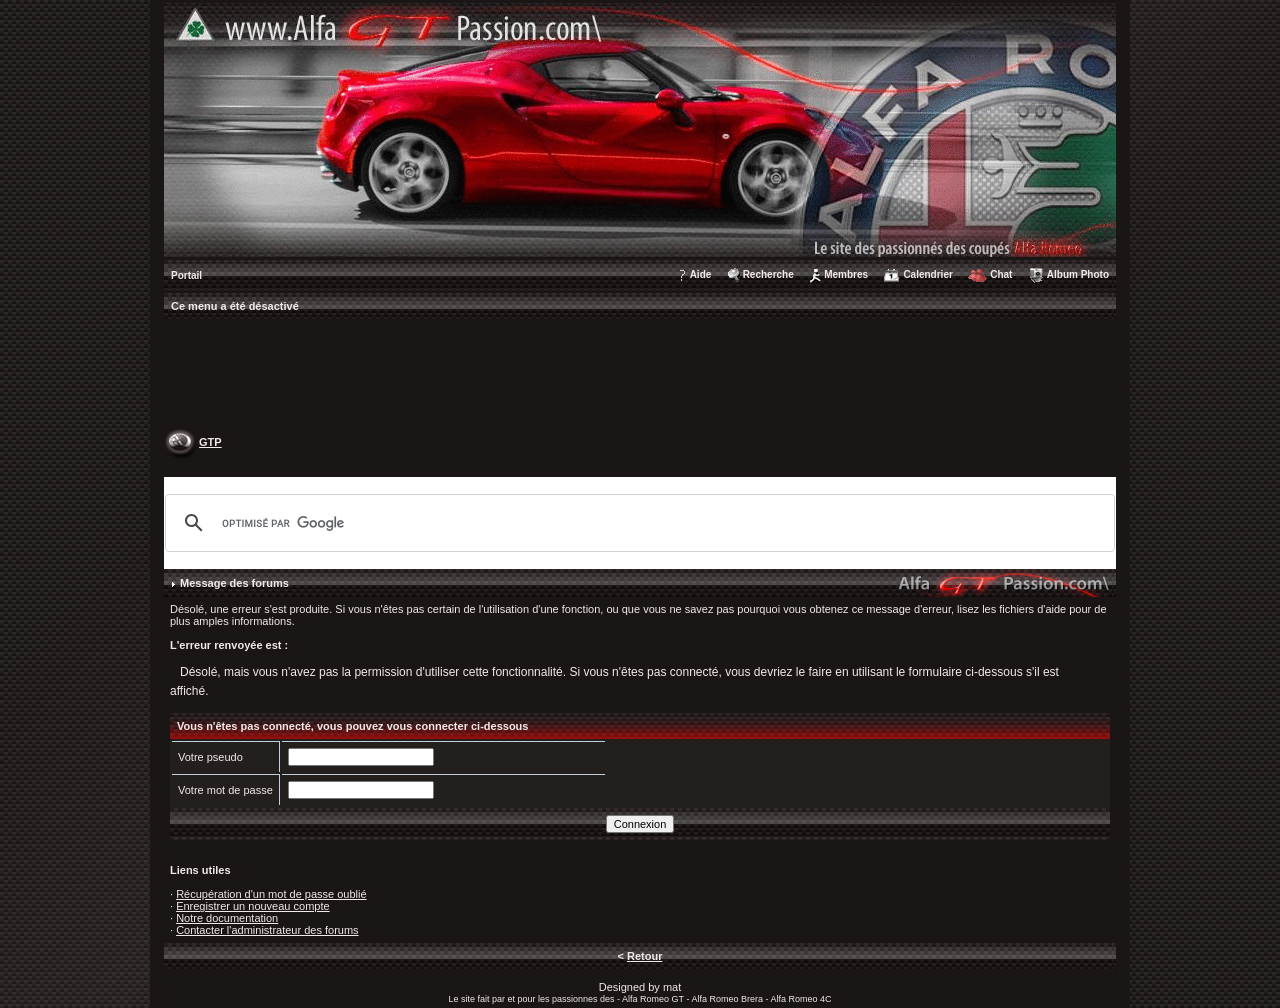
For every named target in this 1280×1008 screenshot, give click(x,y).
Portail (186, 275)
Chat (1001, 274)
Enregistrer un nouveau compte (252, 906)
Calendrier (927, 274)
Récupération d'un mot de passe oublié (271, 894)
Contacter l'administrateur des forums (267, 930)
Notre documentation (227, 918)
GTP (210, 442)
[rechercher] (637, 523)
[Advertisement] (640, 376)
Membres (846, 274)
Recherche (768, 274)
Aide (701, 274)
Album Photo (1078, 274)
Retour (644, 956)
